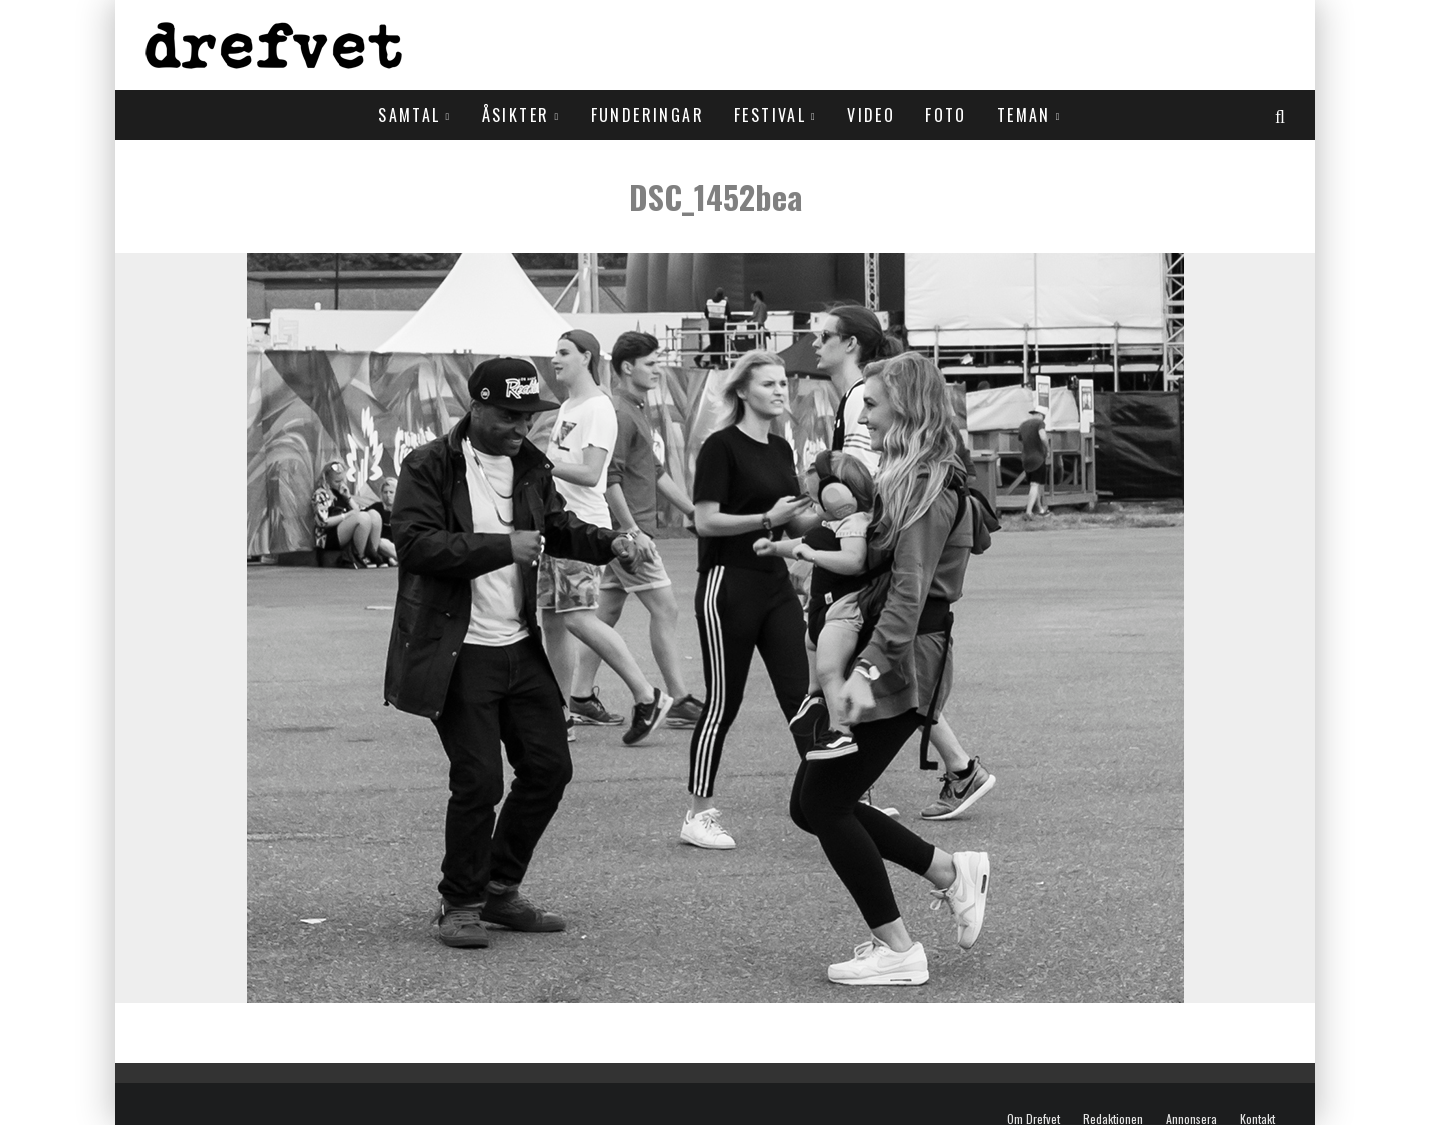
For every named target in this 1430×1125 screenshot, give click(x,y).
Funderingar (647, 115)
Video (871, 115)
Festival (770, 115)
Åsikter (516, 115)
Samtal (409, 115)
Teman (1024, 115)
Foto (946, 115)
